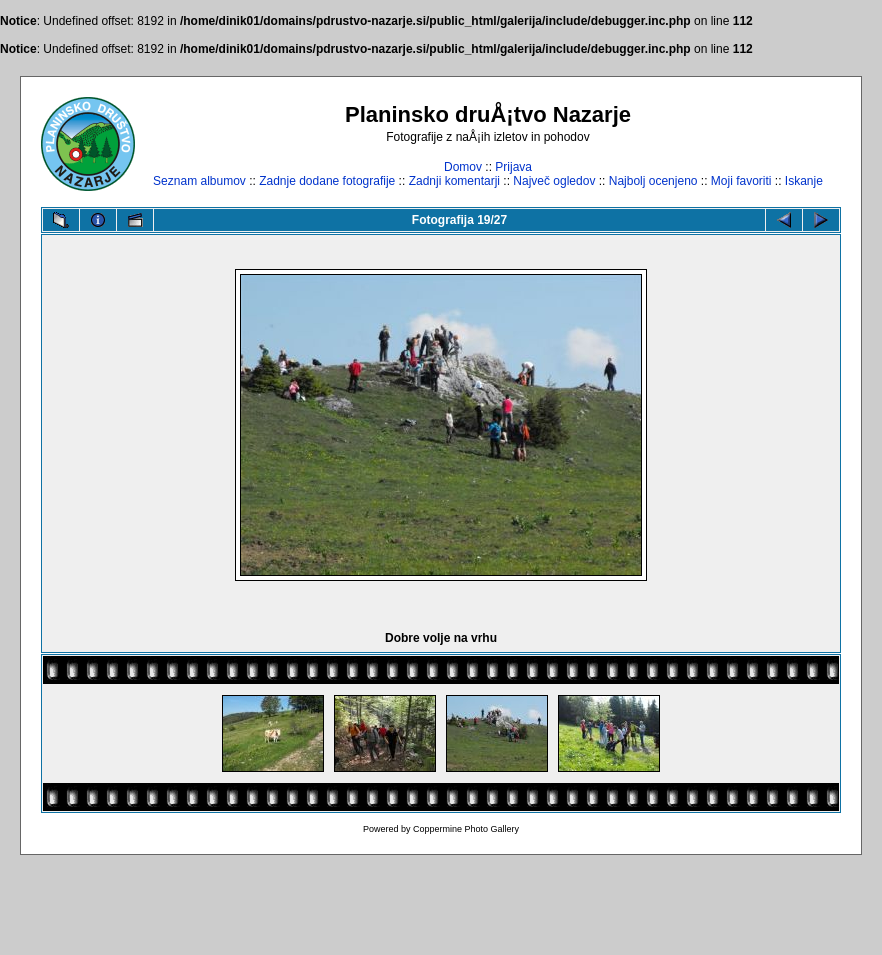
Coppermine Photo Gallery (466, 829)
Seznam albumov (199, 181)
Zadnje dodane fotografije (327, 181)
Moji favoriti (741, 181)
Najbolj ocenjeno (653, 181)
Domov (463, 167)
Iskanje (804, 181)
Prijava (513, 167)
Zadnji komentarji (454, 181)
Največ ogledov (554, 181)
